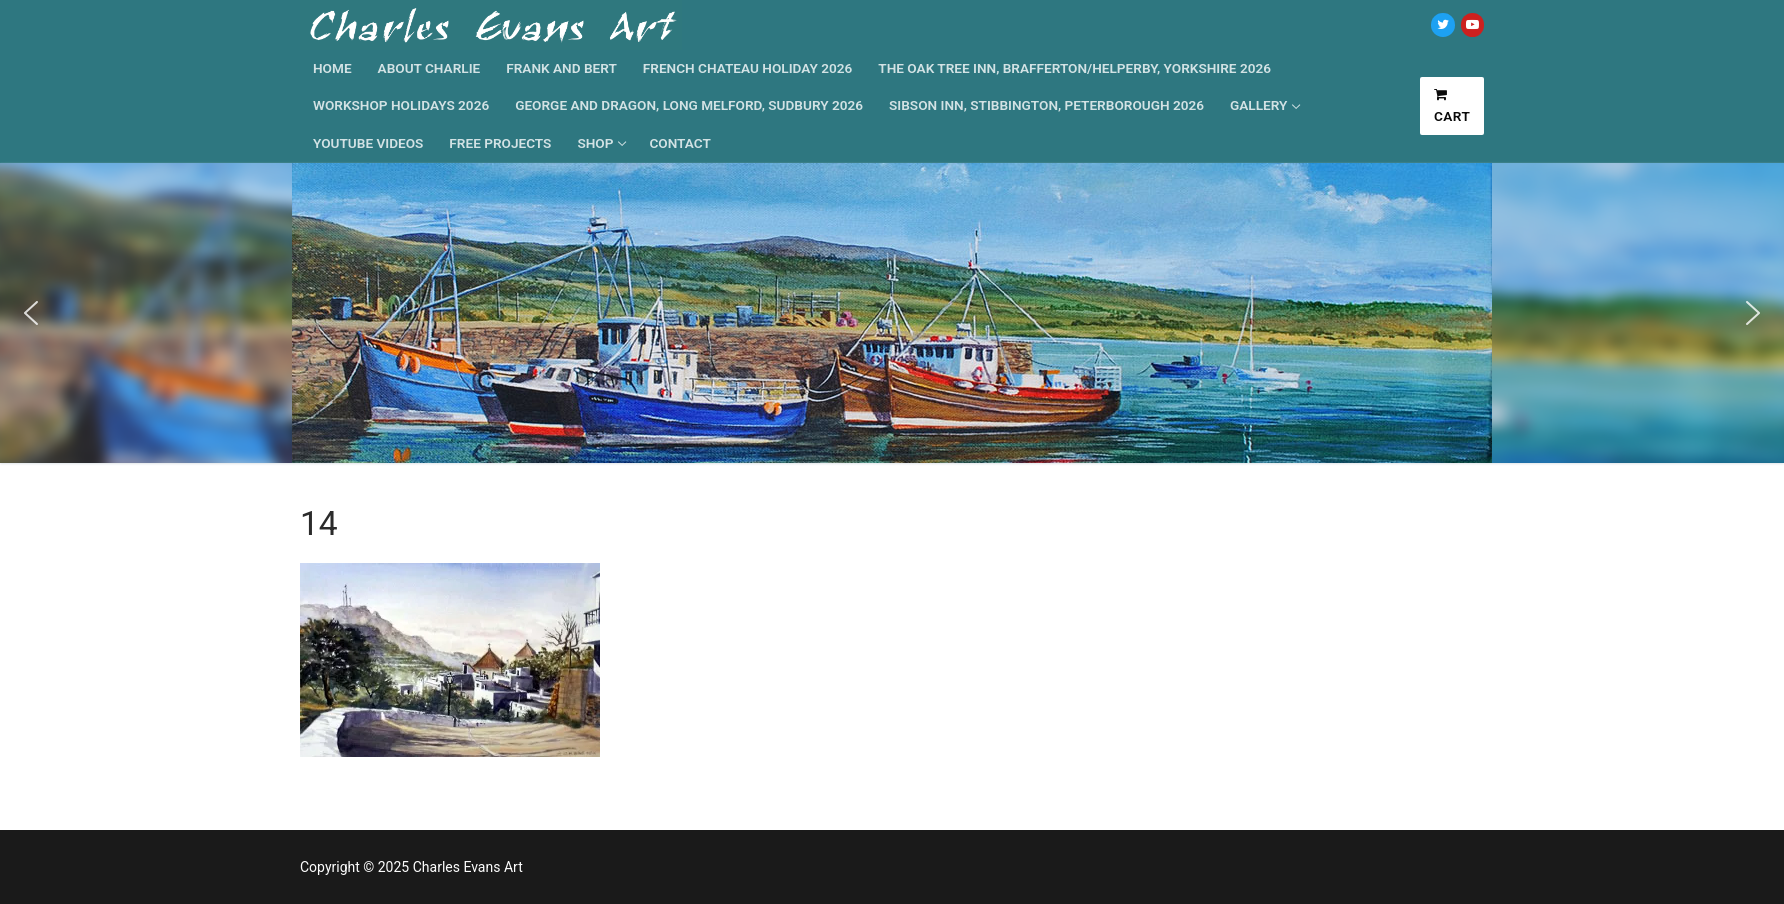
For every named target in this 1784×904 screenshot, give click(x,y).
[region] (892, 313)
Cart (1452, 106)
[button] (31, 313)
